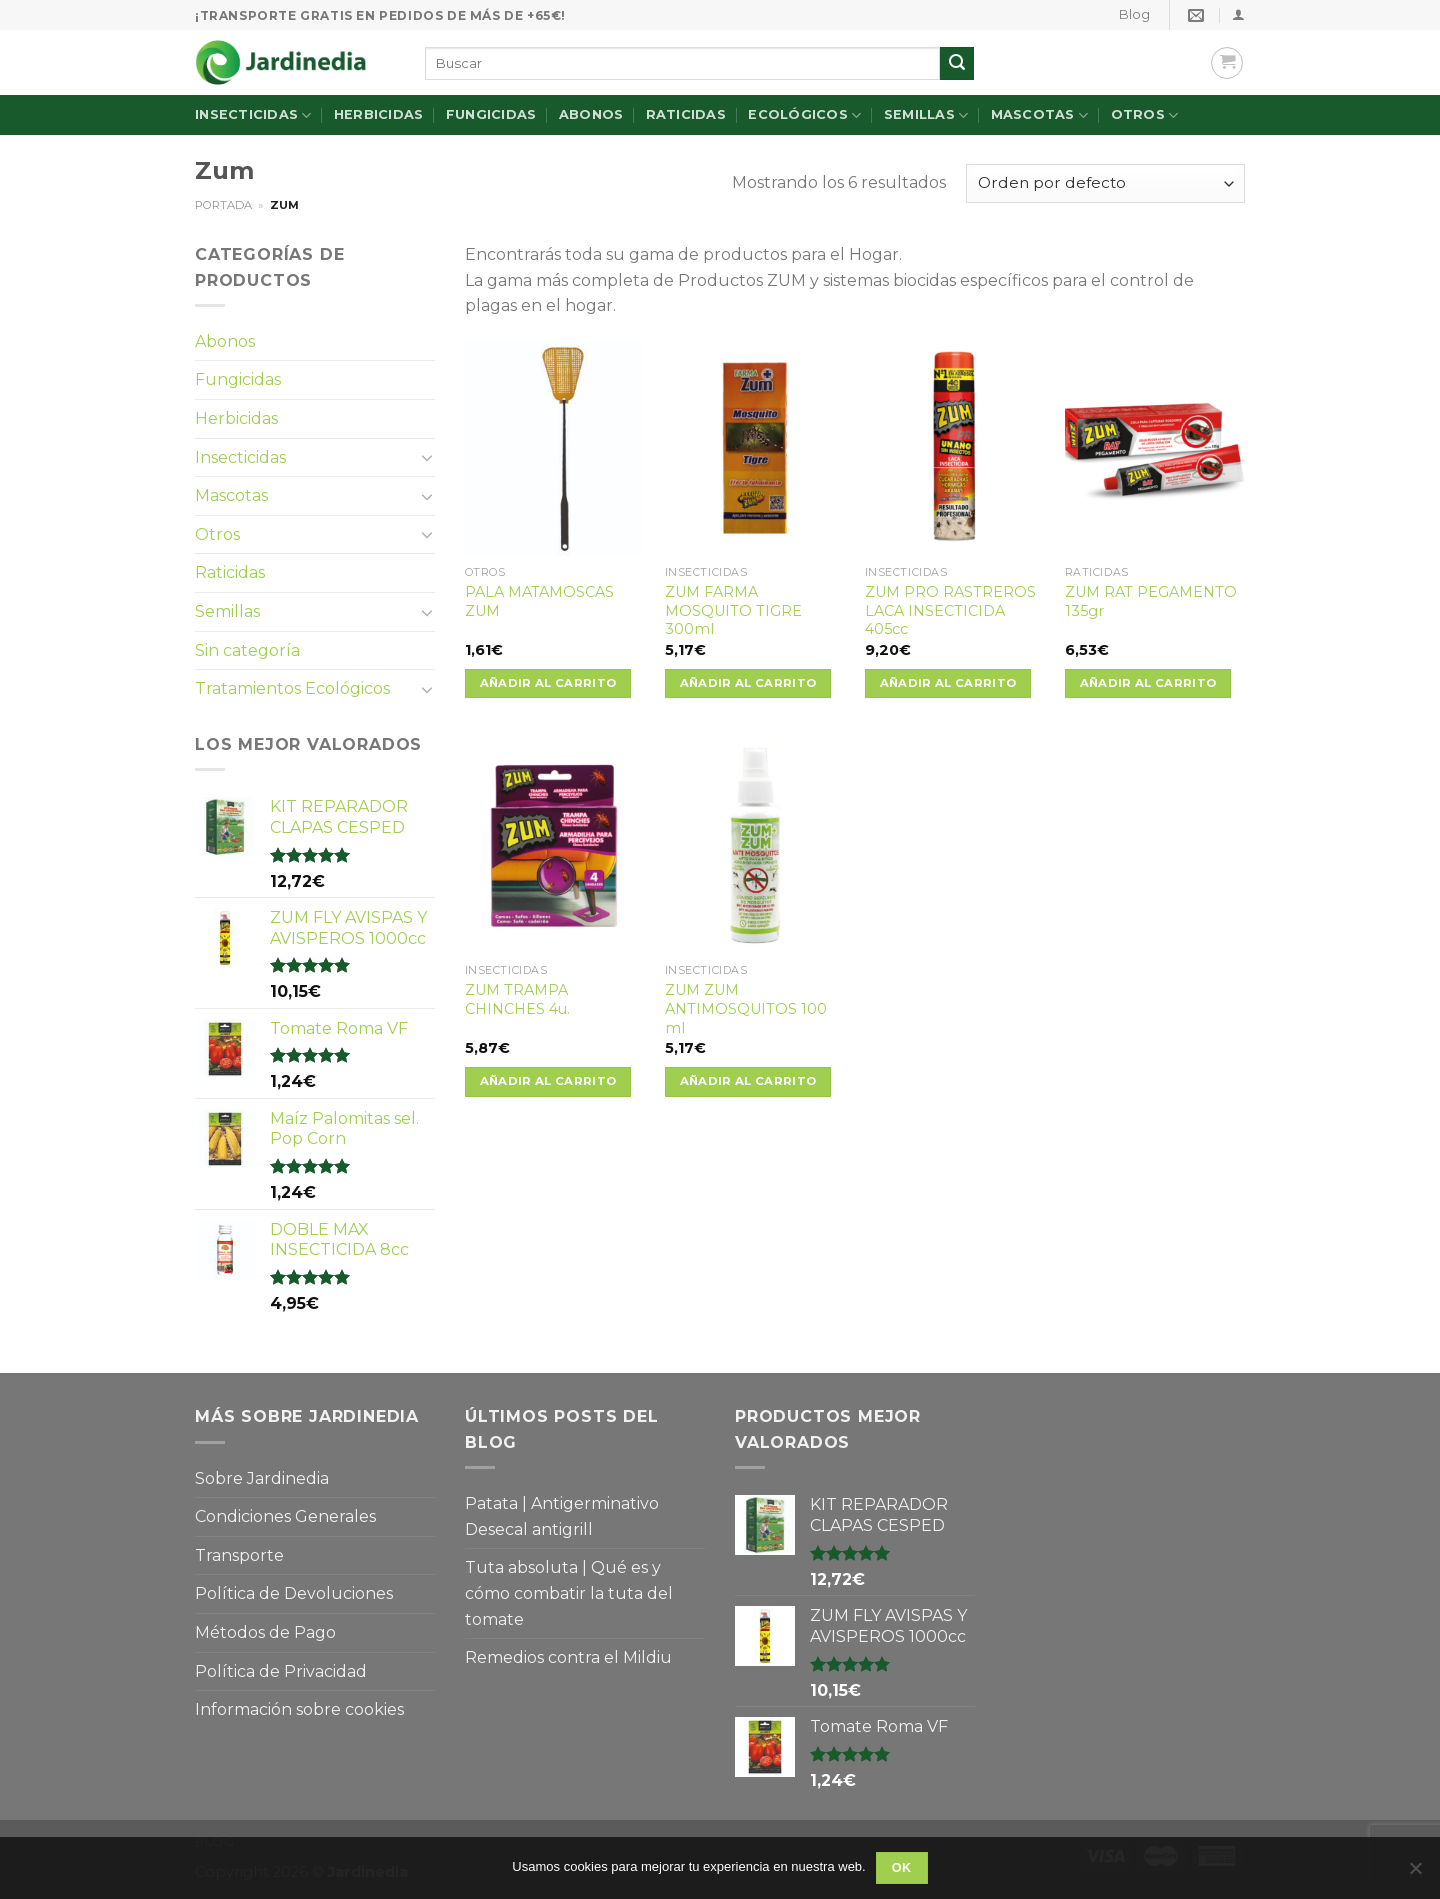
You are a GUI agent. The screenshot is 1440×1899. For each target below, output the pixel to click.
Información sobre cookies (299, 1709)
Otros (1145, 115)
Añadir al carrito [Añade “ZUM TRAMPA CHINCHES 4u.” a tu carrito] (548, 1081)
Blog (1134, 14)
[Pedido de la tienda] (1105, 183)
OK (902, 1868)
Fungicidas (491, 114)
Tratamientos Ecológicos (292, 688)
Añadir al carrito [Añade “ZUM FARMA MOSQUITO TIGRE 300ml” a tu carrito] (748, 683)
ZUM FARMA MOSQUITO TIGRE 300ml (733, 610)
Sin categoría (247, 650)
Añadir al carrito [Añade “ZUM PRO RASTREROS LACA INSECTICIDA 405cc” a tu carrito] (948, 683)
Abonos (591, 114)
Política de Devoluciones (294, 1593)
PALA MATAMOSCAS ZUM (539, 601)
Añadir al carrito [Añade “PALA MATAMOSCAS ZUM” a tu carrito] (548, 683)
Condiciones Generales (285, 1516)
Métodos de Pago (265, 1632)
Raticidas (686, 114)
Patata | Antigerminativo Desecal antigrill (562, 1516)
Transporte (239, 1555)
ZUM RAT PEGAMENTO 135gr (1151, 601)
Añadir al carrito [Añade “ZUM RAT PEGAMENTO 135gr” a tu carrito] (1148, 683)
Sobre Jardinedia (262, 1478)
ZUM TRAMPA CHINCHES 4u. (517, 999)
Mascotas (1040, 115)
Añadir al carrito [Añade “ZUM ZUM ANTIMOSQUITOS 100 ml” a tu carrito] (748, 1081)
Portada (223, 205)
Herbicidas (379, 114)
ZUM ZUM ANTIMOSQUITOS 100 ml (746, 1008)
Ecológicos (804, 115)
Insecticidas (253, 115)
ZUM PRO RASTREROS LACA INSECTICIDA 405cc (950, 610)
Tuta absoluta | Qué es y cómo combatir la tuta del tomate (569, 1593)
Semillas (926, 115)
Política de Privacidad (281, 1671)
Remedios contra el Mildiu (568, 1657)
